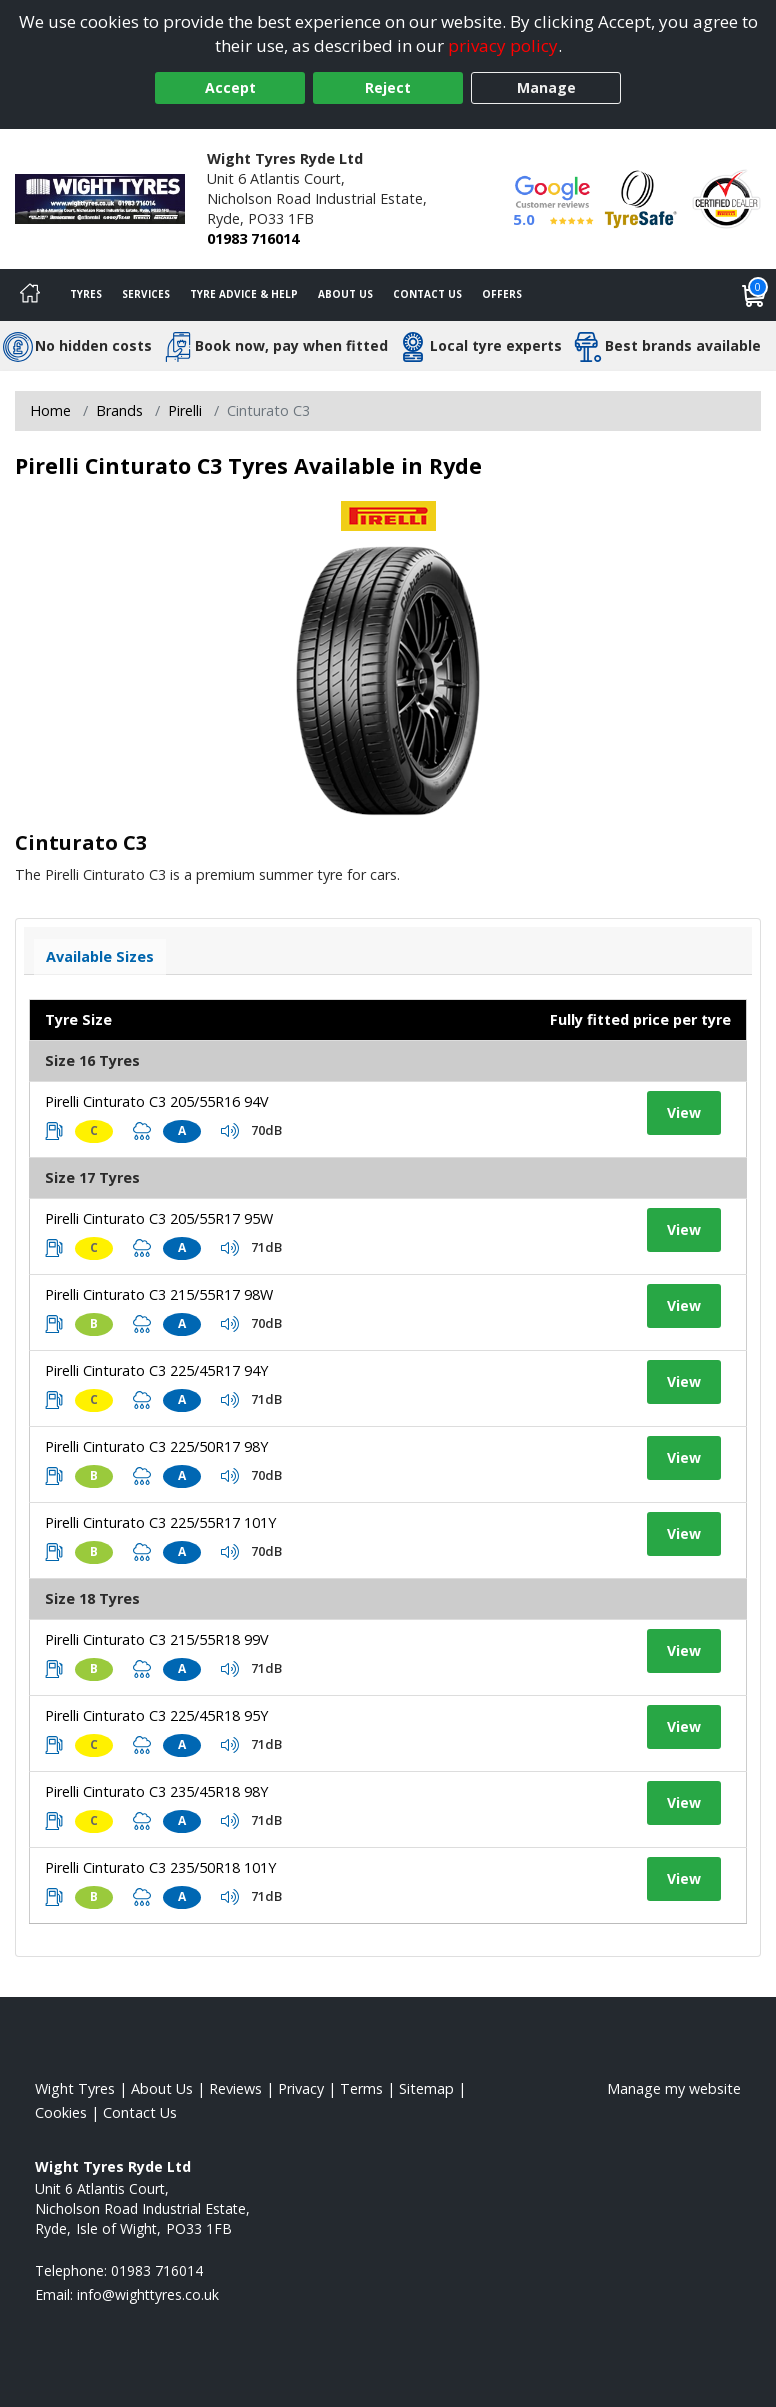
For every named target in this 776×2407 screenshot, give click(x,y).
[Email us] (148, 2294)
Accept (230, 87)
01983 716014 (253, 238)
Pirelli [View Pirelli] (185, 410)
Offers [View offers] (502, 294)
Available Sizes (100, 956)
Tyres (86, 294)
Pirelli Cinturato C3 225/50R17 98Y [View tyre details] (156, 1446)
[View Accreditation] (641, 197)
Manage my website (674, 2088)
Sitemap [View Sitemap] (426, 2088)
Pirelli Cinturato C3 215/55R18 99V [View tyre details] (157, 1639)
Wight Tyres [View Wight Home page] (75, 2088)
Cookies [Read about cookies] (61, 2112)
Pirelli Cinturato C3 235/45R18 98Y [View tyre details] (156, 1791)
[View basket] (754, 295)
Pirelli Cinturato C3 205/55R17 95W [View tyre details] (159, 1218)
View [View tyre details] (684, 1112)
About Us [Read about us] (162, 2088)
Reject (388, 87)
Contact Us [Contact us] (427, 294)
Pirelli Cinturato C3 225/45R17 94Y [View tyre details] (156, 1370)
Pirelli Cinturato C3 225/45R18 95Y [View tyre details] (156, 1715)
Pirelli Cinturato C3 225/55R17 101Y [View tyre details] (160, 1522)
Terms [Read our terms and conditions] (361, 2088)
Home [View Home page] (50, 410)
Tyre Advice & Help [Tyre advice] (244, 294)
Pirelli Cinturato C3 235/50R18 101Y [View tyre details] (160, 1867)
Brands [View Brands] (119, 410)
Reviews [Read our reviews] (235, 2088)
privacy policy (503, 45)
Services (146, 294)
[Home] (30, 295)
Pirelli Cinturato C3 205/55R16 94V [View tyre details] (157, 1101)
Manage (546, 87)
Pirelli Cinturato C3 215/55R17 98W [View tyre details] (159, 1294)
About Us (345, 294)
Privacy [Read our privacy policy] (301, 2088)
